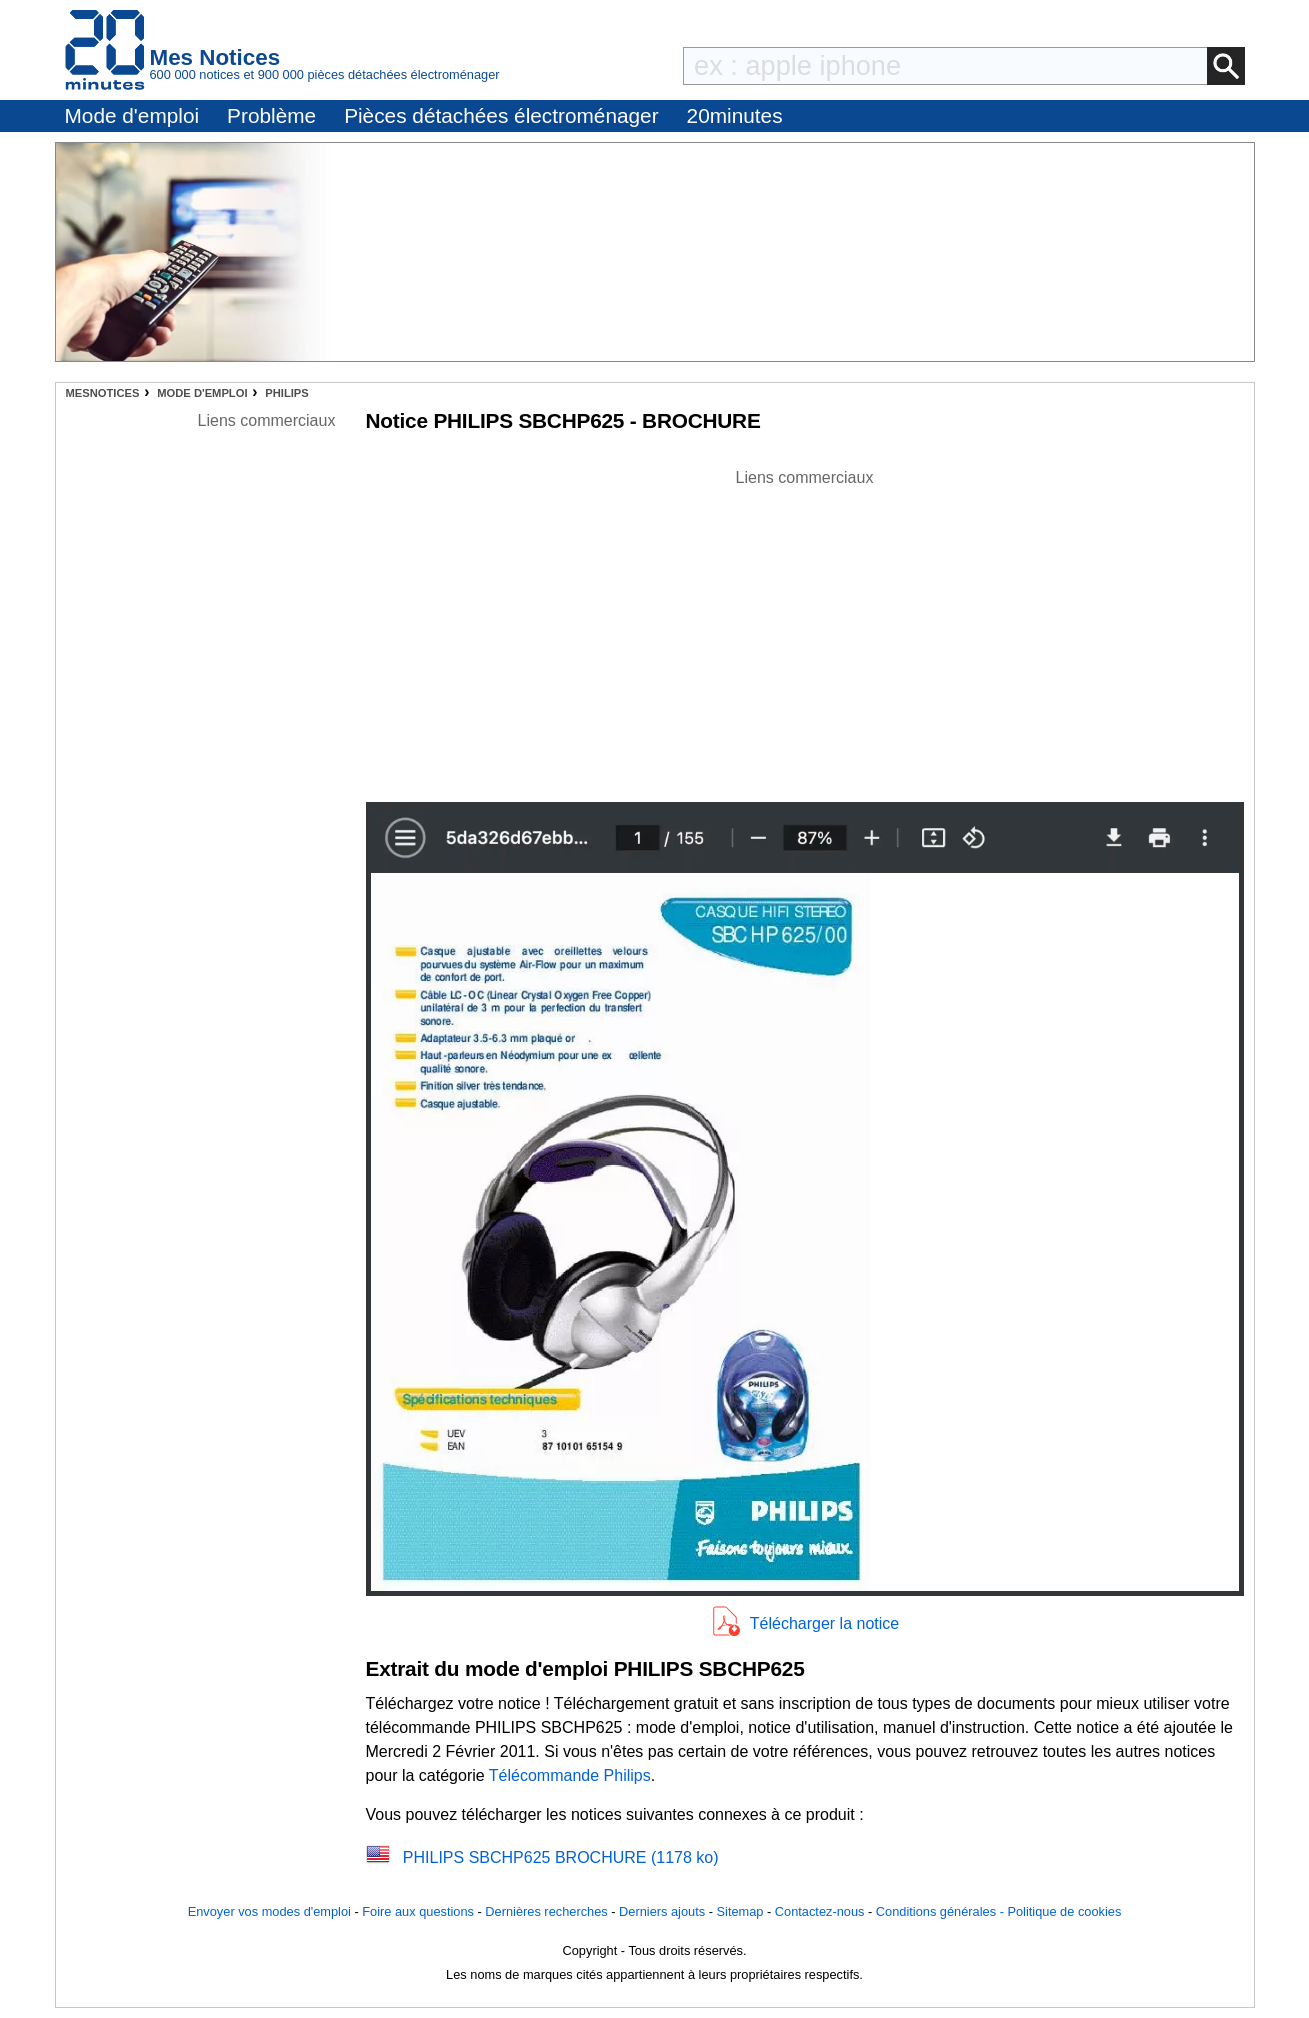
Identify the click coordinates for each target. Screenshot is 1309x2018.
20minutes (735, 115)
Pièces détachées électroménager (501, 115)
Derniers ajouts (662, 1911)
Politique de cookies (1064, 1911)
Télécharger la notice (824, 1623)
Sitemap (740, 1911)
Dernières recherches (546, 1911)
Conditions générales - (942, 1911)
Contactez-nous (820, 1911)
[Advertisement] (805, 630)
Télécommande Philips (570, 1775)
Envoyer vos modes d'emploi (269, 1911)
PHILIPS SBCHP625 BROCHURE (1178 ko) (561, 1857)
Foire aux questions (418, 1911)
